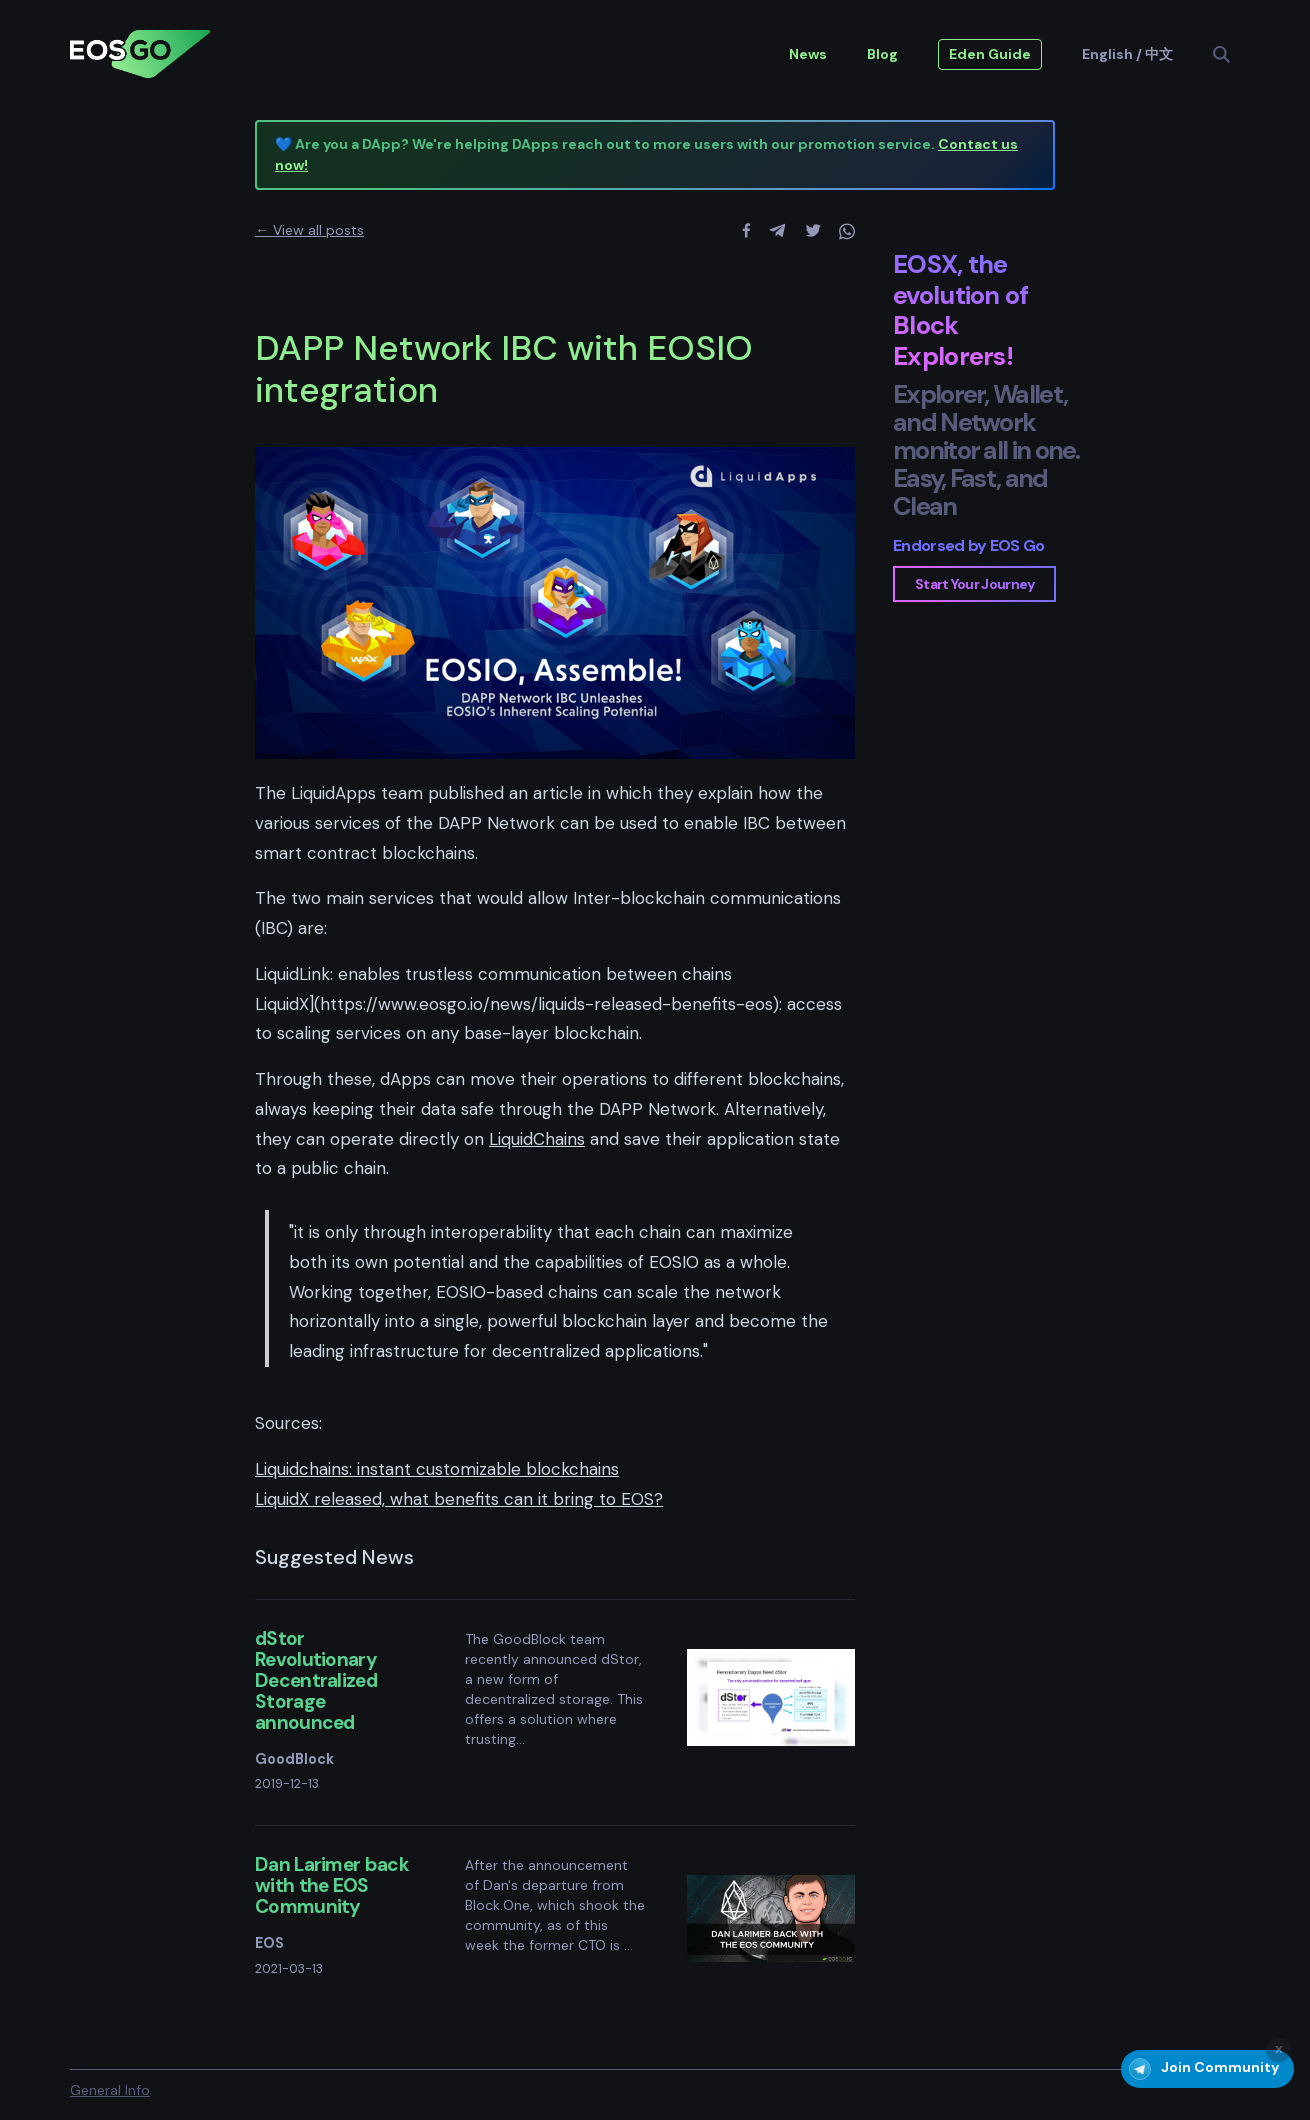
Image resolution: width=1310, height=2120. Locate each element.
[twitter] (813, 231)
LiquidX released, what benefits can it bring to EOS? (459, 1499)
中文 (1159, 54)
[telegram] (777, 231)
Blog (882, 54)
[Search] (1228, 54)
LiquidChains (537, 1139)
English (1107, 54)
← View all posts (309, 230)
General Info (110, 2090)
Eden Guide (990, 54)
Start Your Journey (974, 584)
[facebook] (746, 231)
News (808, 54)
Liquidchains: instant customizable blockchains (437, 1469)
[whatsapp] (847, 231)
